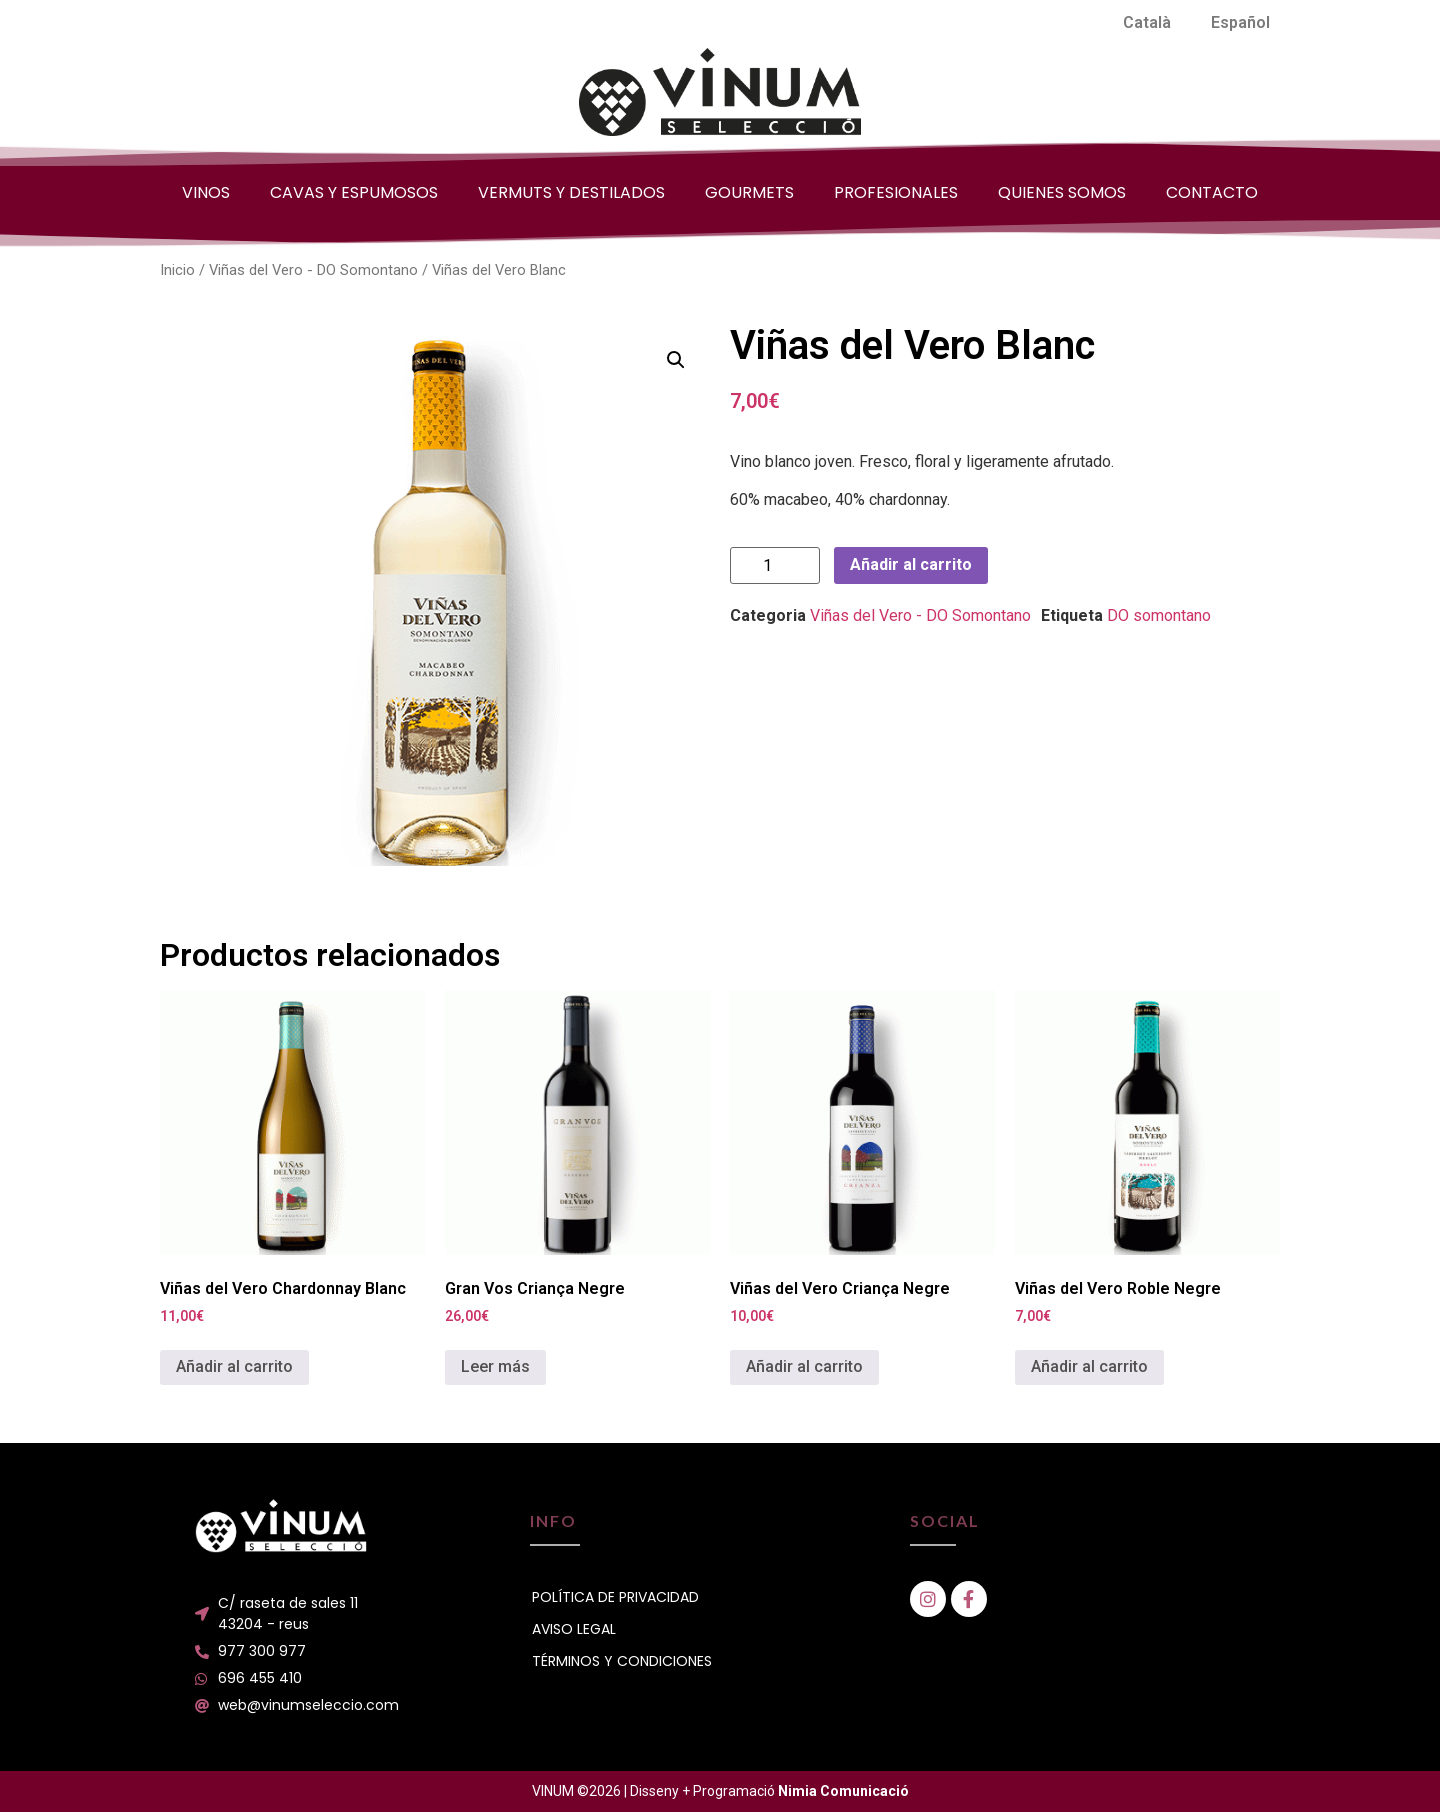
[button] (676, 360)
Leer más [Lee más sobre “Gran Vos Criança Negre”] (495, 1366)
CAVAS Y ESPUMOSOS (354, 192)
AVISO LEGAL (574, 1629)
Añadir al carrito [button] (234, 1366)
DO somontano (1159, 615)
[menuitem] (1147, 23)
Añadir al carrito (911, 564)
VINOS (206, 192)
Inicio (177, 270)
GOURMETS (749, 192)
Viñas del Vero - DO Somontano (313, 270)
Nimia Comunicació (843, 1791)
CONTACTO (1212, 192)
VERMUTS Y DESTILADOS (571, 192)
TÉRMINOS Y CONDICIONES (622, 1661)
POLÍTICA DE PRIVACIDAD (615, 1597)
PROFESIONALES (896, 192)
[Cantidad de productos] (775, 565)
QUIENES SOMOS (1062, 192)
